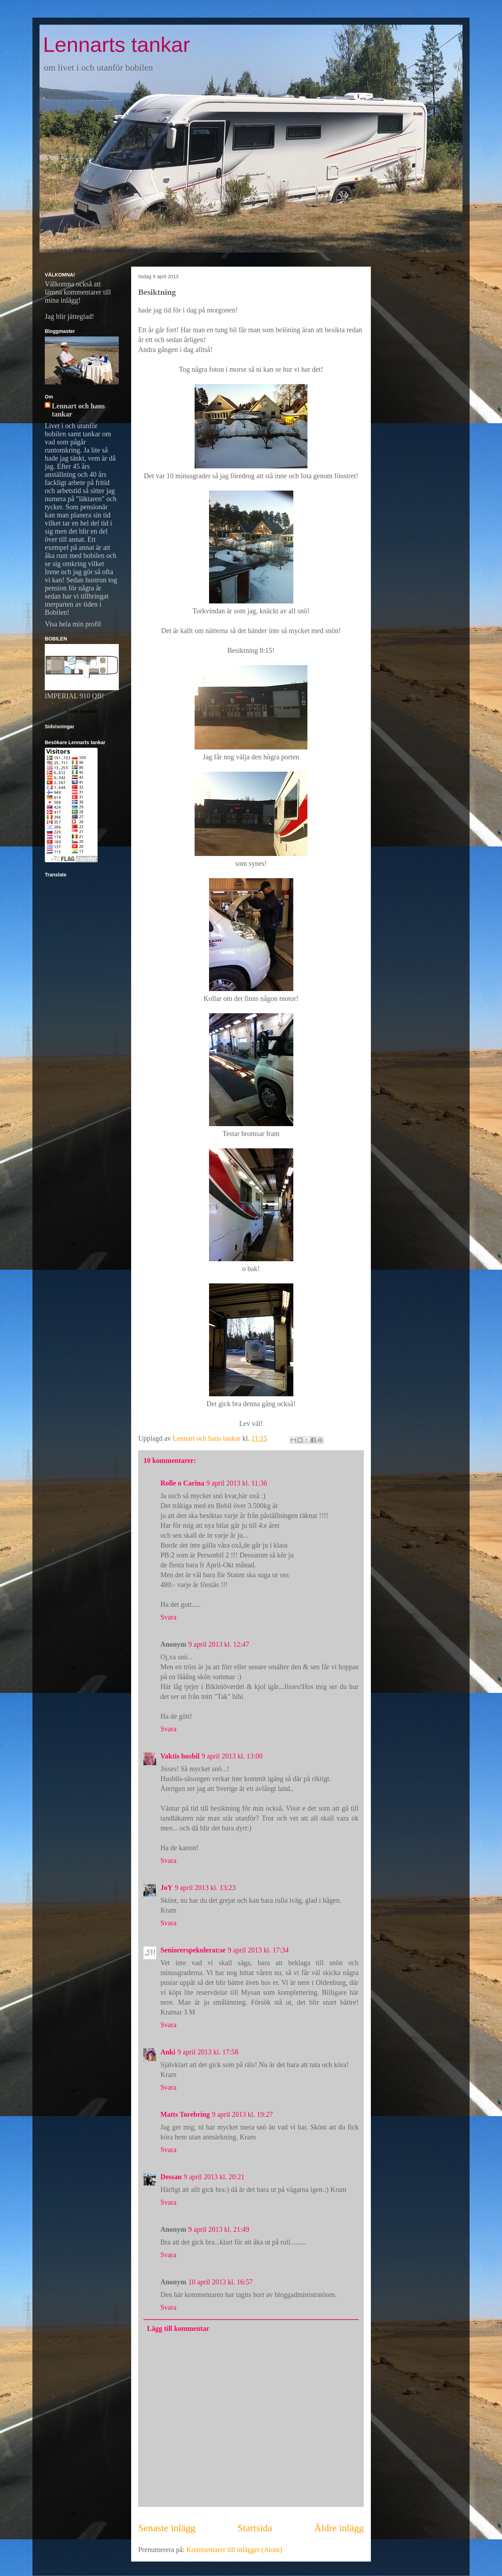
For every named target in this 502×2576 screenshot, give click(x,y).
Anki (167, 2052)
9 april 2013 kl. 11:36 (236, 1483)
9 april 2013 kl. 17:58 (207, 2052)
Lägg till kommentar (178, 2328)
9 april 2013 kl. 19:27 (242, 2114)
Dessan (171, 2177)
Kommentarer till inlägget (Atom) (234, 2549)
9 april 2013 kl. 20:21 (214, 2177)
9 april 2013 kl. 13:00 (232, 1756)
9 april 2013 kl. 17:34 (258, 1950)
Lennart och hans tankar (78, 410)
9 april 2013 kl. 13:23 (205, 1887)
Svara (168, 1617)
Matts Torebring (185, 2114)
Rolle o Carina (182, 1483)
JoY (166, 1887)
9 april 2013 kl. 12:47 (218, 1644)
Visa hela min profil (73, 624)
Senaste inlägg (167, 2527)
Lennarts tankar (116, 44)
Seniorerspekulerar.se (193, 1950)
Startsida (255, 2527)
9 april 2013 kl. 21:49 (218, 2229)
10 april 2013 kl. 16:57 (220, 2282)
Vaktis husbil (180, 1756)
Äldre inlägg (339, 2527)
